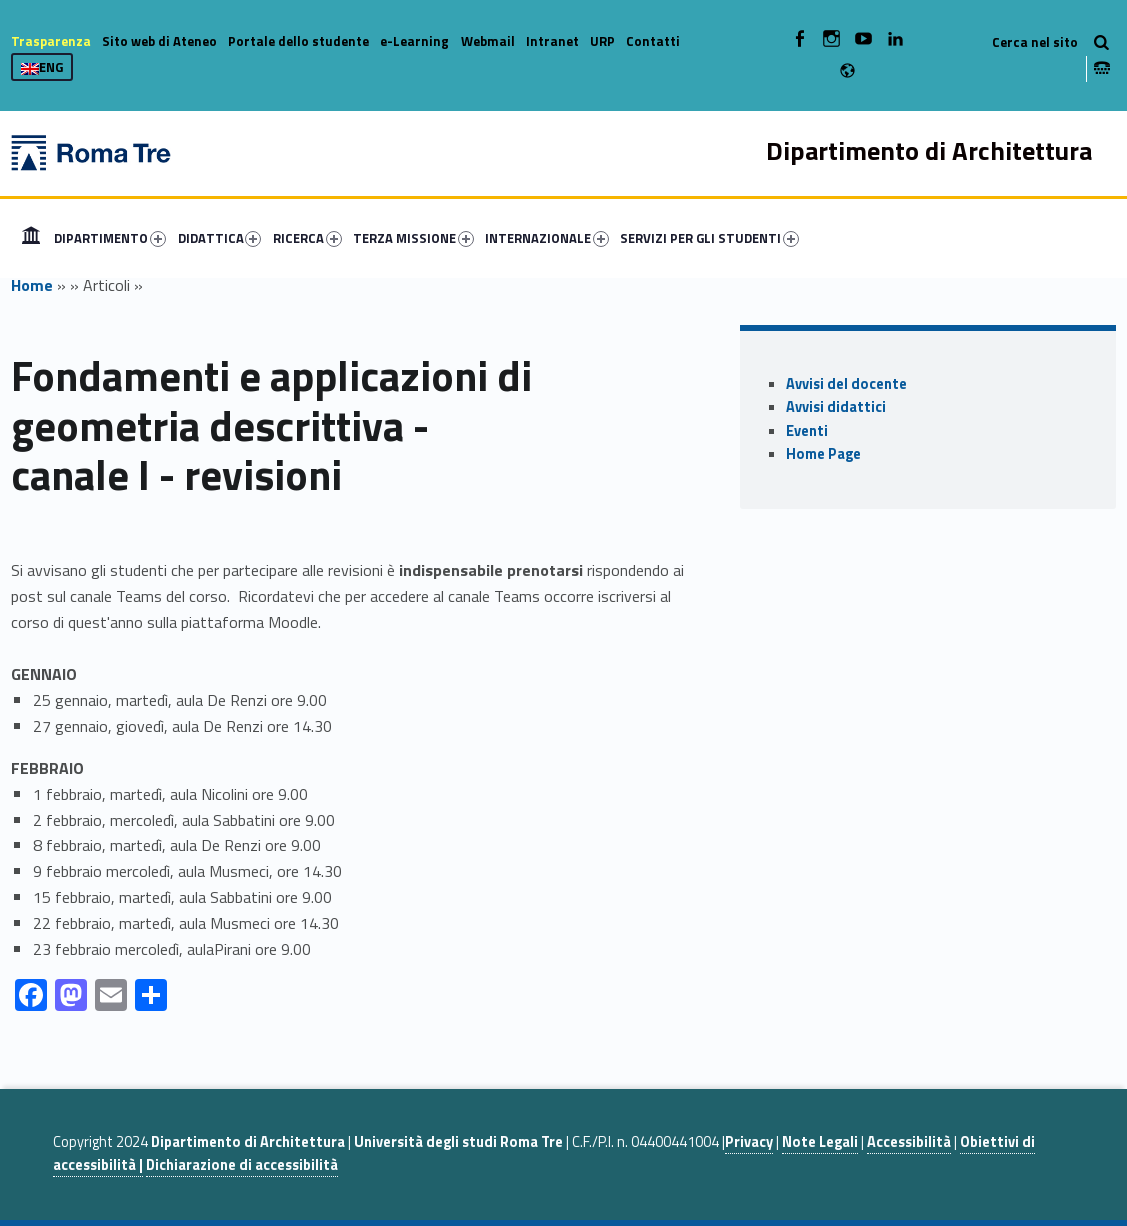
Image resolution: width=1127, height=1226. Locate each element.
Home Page (823, 454)
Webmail (488, 41)
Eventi (807, 431)
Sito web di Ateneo (159, 41)
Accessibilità (909, 1142)
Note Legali (820, 1142)
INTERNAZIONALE (547, 238)
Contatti (653, 41)
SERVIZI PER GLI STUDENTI (709, 238)
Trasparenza (51, 41)
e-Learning (414, 41)
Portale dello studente (298, 41)
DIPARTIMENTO (110, 238)
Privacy (749, 1142)
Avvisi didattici (836, 407)
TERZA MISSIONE (413, 238)
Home (31, 238)
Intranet (552, 41)
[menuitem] (31, 238)
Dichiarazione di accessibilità (242, 1165)
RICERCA (307, 238)
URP (602, 41)
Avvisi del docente (846, 384)
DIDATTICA (220, 238)
